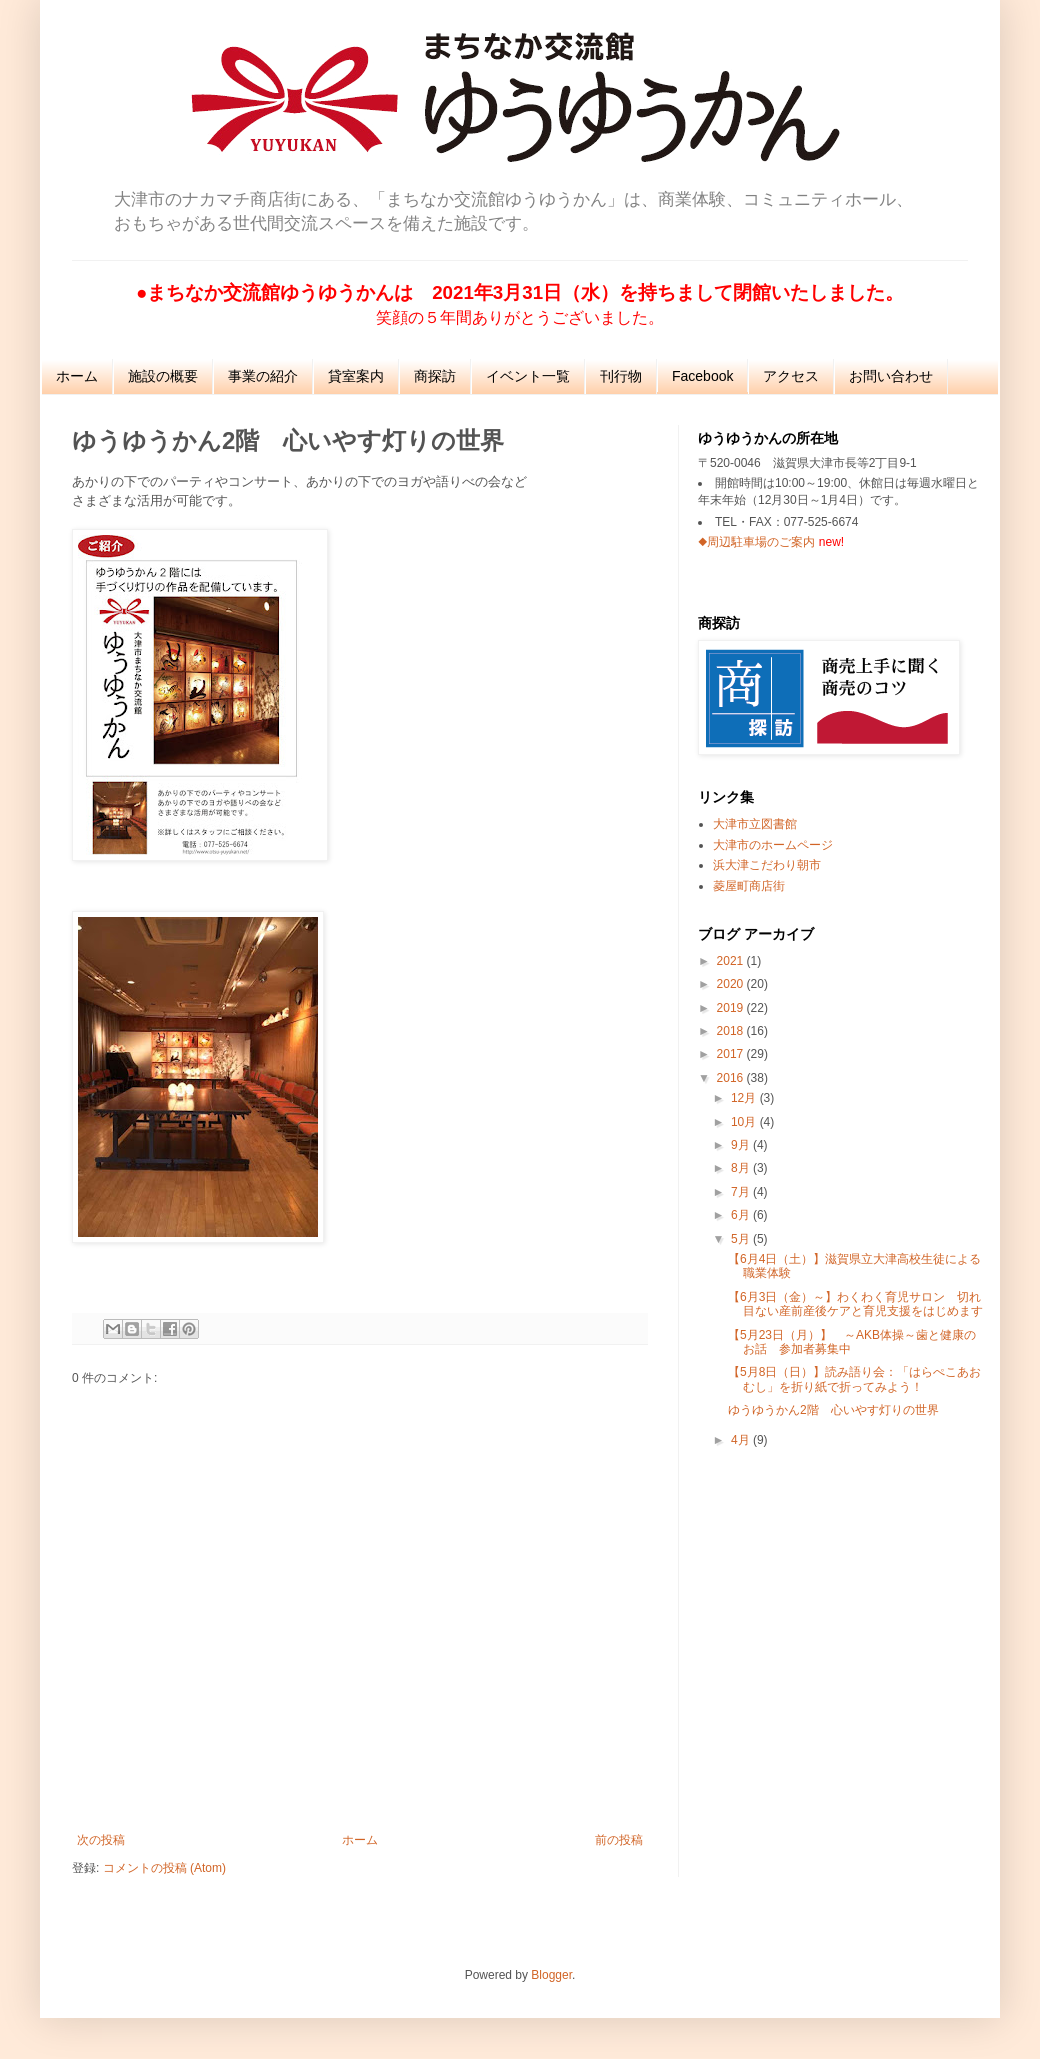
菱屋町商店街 (749, 886)
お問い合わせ (891, 376)
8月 (742, 1168)
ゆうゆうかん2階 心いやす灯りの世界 (833, 1410)
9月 (742, 1145)
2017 (732, 1054)
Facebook (702, 376)
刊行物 (621, 376)
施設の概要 (163, 376)
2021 (732, 961)
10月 (745, 1122)
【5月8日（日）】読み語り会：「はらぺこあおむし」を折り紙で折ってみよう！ (854, 1379)
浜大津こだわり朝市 (767, 865)
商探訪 (435, 376)
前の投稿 (619, 1840)
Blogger (551, 1975)
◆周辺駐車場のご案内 (756, 542)
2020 (732, 984)
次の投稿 (101, 1840)
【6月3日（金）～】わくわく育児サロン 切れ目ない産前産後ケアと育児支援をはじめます (855, 1304)
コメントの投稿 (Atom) (164, 1868)
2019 (732, 1008)
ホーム (77, 376)
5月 (742, 1239)
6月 (742, 1215)
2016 (732, 1078)
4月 (742, 1440)
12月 (745, 1098)
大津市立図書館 (755, 824)
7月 (742, 1192)
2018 (732, 1031)
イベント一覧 (528, 376)
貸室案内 (356, 376)
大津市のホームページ (773, 845)
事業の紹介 (263, 376)
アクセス (791, 376)
